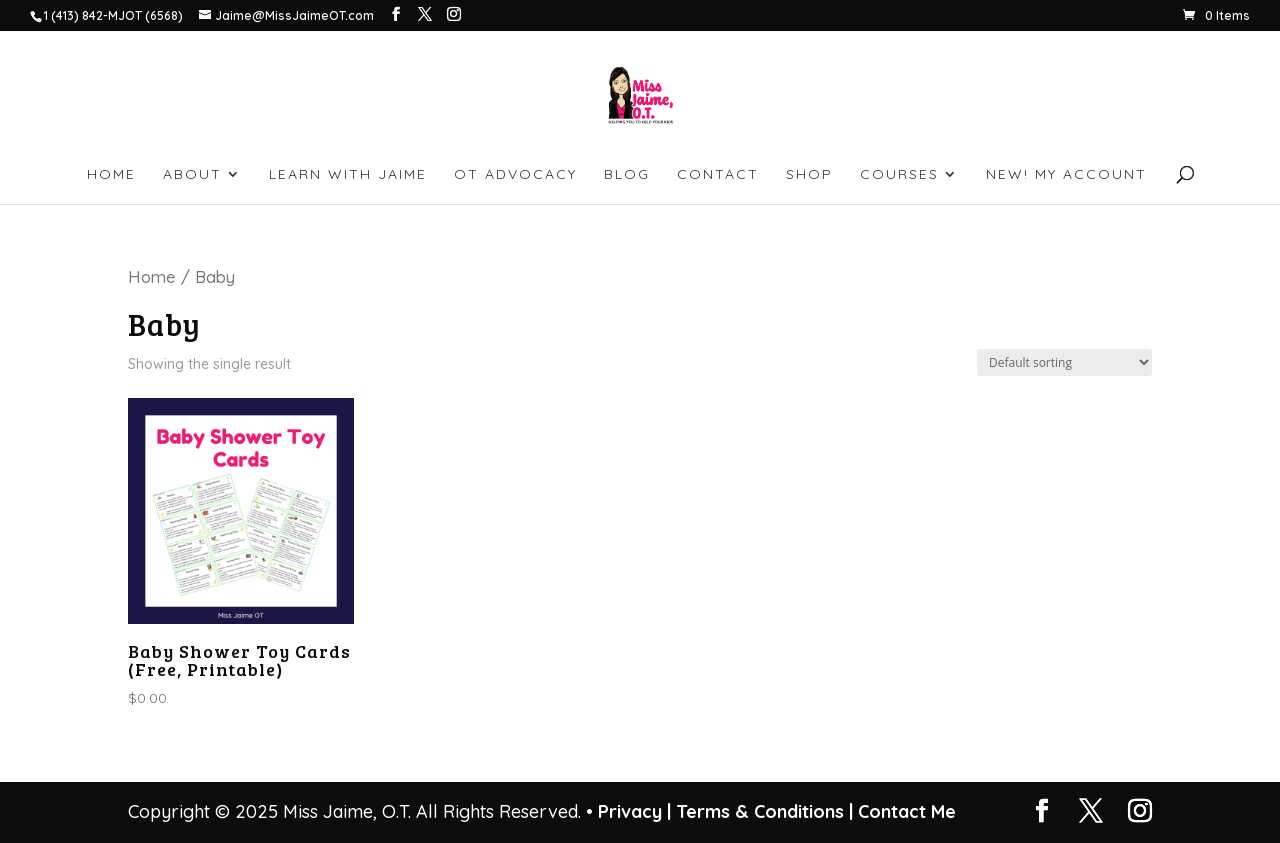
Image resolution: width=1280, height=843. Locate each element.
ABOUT (192, 175)
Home (152, 276)
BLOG (627, 175)
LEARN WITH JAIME (348, 175)
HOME (111, 175)
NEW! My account (1066, 175)
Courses (899, 175)
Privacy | (634, 811)
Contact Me (904, 811)
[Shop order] (1064, 362)
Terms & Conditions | (764, 811)
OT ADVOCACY (515, 175)
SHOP (809, 175)
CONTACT (718, 175)
